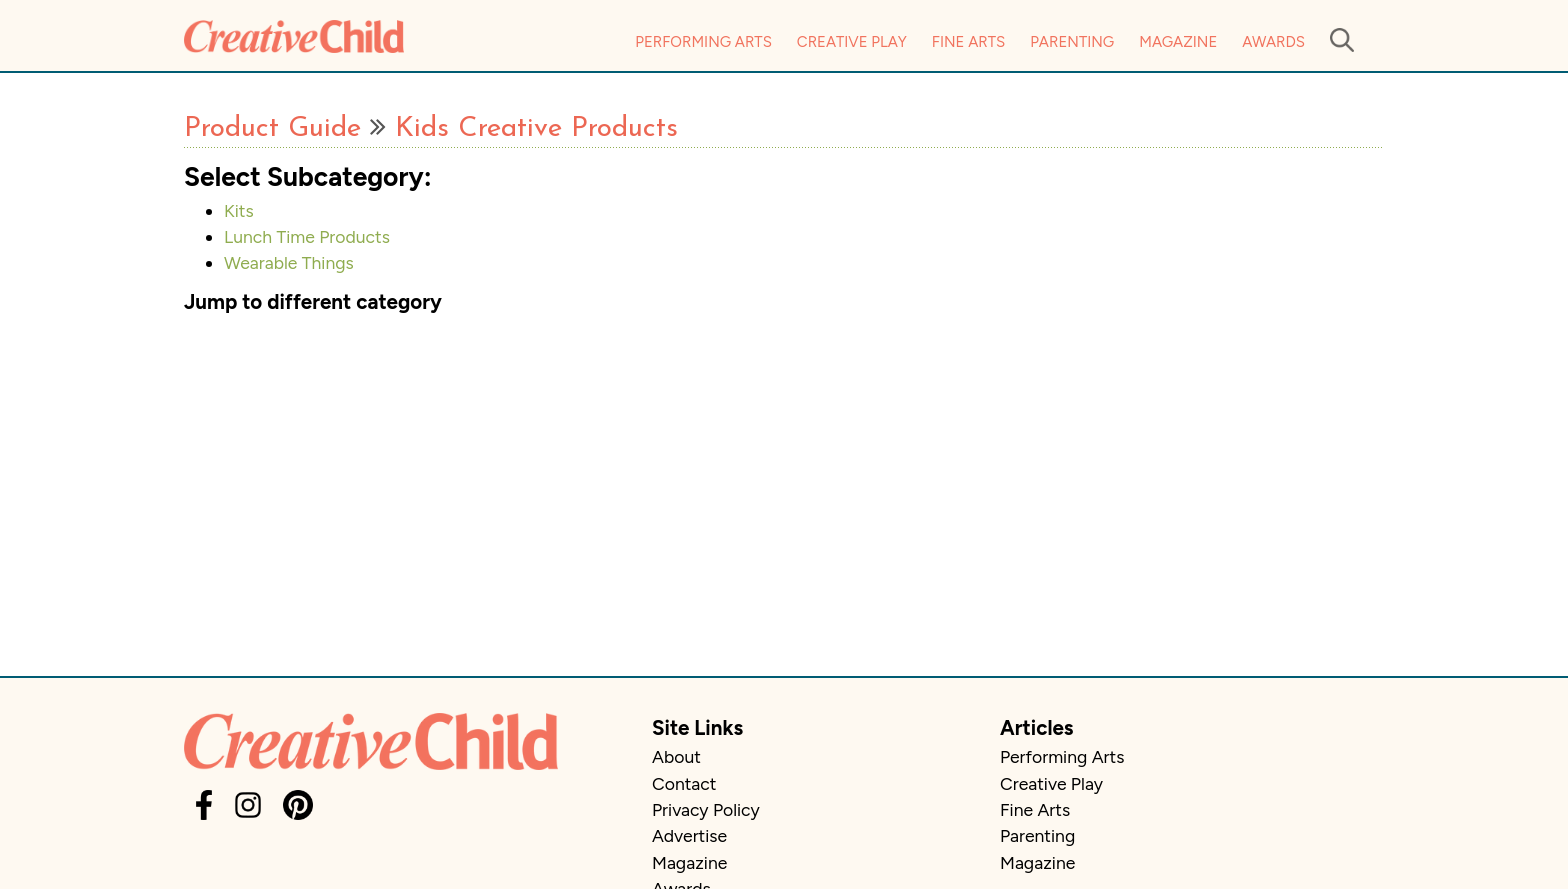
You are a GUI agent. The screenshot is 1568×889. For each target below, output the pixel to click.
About (676, 756)
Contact (684, 783)
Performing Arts (703, 42)
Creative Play (852, 42)
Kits (239, 210)
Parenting (1072, 42)
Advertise (689, 835)
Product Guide (272, 129)
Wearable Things (289, 262)
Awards (1273, 42)
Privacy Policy (706, 809)
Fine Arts (968, 42)
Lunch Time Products (307, 236)
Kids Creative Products (536, 129)
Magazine (1178, 42)
